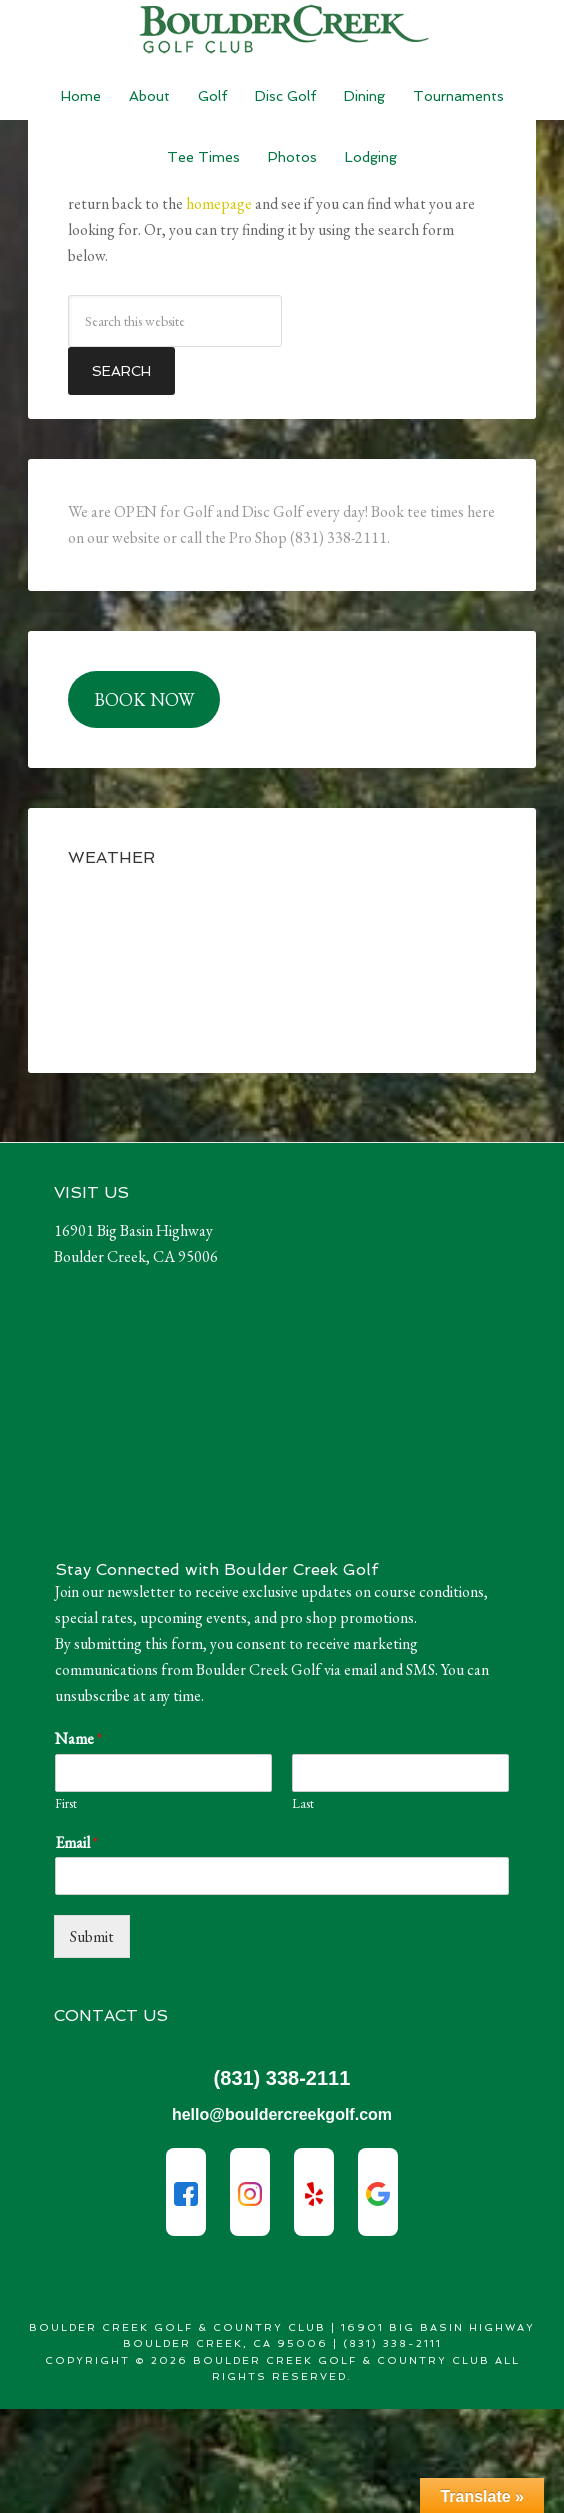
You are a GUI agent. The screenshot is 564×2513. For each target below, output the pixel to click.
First (66, 1804)
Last (303, 1804)
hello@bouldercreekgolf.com (282, 2114)
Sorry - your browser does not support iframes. (204, 1419)
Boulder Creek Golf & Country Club (282, 30)
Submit (92, 1936)
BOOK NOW (144, 699)
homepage (219, 203)
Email (76, 1843)
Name (78, 1739)
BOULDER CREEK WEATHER (282, 958)
